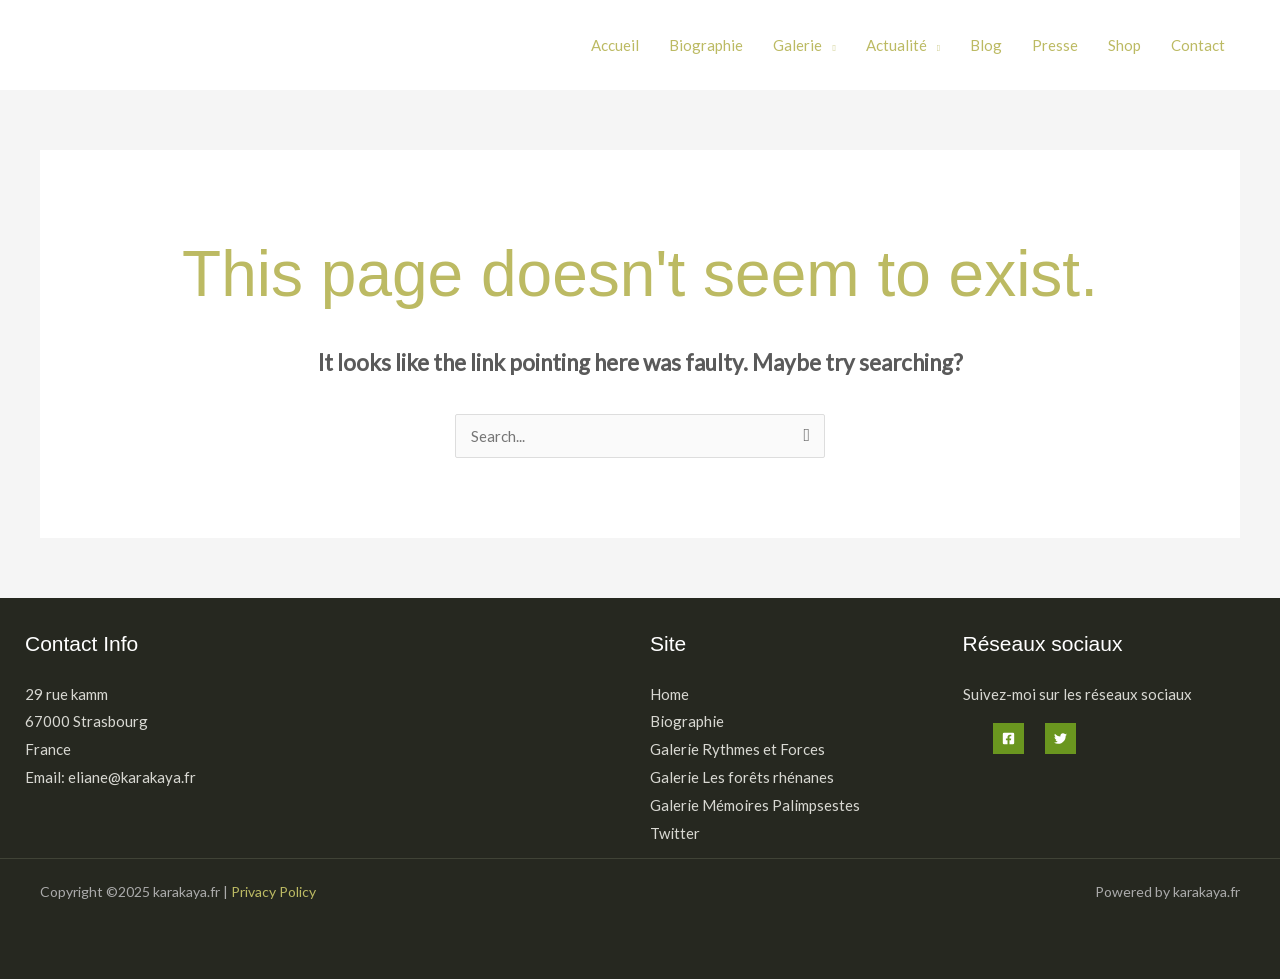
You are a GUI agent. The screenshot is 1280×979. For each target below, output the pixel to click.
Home (669, 694)
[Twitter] (1060, 738)
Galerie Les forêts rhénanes (742, 777)
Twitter (675, 833)
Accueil (615, 45)
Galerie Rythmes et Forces (737, 749)
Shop (1124, 45)
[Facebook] (1008, 738)
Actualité (896, 45)
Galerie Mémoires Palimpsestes (755, 805)
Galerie (797, 45)
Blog (986, 45)
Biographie (706, 45)
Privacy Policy (273, 891)
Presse (1055, 45)
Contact (1198, 45)
